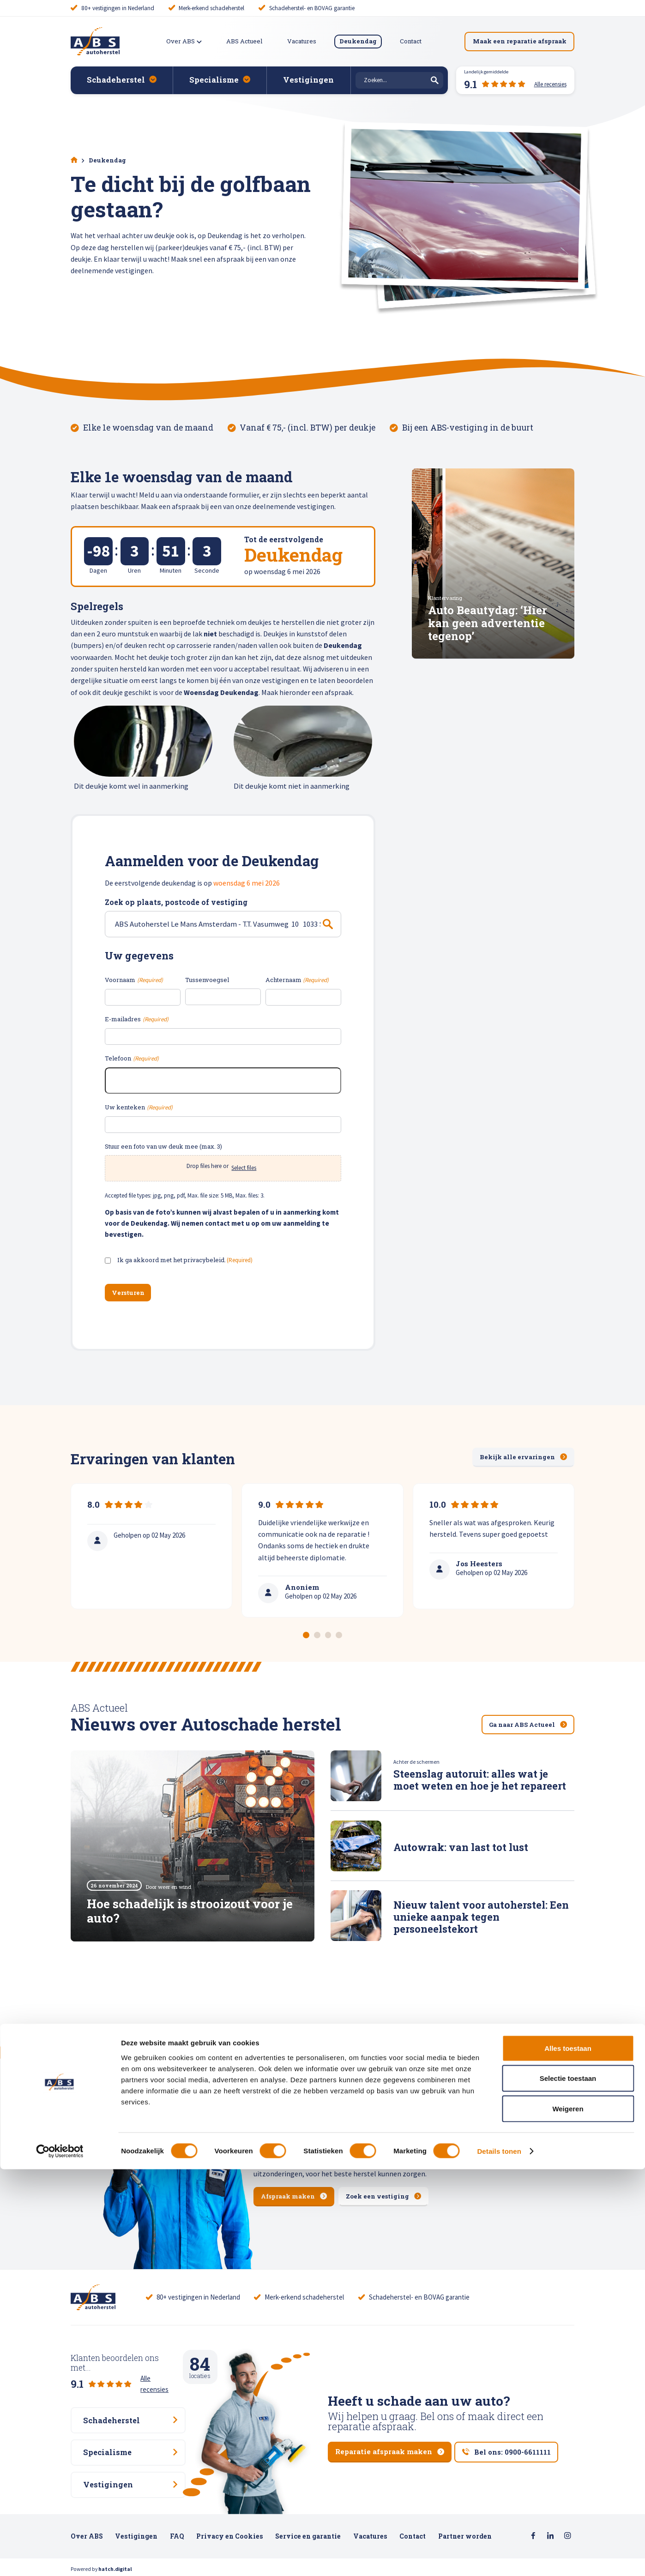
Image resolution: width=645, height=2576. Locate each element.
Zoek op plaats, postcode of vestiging (176, 902)
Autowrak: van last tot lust (460, 1847)
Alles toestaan (567, 2455)
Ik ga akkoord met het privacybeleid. (185, 1260)
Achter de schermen (416, 1762)
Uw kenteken (138, 1108)
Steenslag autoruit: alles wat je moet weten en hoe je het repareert (479, 1780)
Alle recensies (160, 2370)
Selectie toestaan (568, 2485)
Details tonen (499, 2558)
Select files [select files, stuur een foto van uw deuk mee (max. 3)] (243, 1168)
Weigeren (567, 2515)
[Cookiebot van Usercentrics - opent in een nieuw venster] (59, 2558)
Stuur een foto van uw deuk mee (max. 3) (163, 1146)
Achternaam (297, 980)
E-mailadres (136, 1019)
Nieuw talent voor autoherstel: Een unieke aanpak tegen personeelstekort (481, 1917)
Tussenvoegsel (207, 980)
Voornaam (134, 980)
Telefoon (131, 1059)
